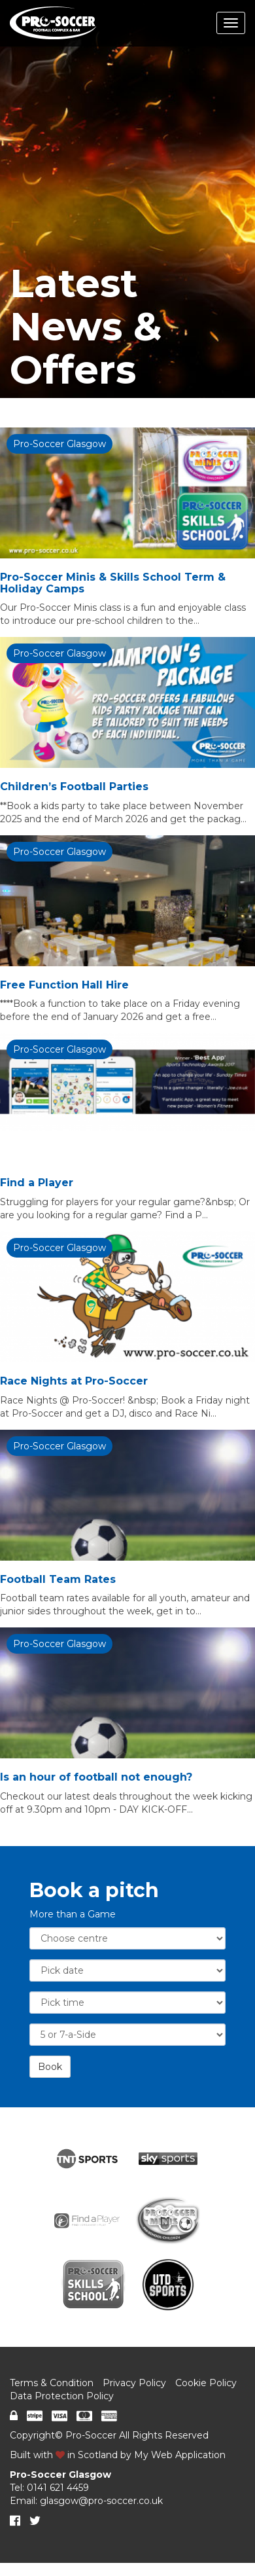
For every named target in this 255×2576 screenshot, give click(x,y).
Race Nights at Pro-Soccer (74, 1381)
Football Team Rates (58, 1579)
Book (50, 2067)
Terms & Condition (52, 2383)
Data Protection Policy (62, 2396)
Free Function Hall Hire (64, 985)
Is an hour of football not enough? (96, 1777)
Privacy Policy (134, 2383)
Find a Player (36, 1182)
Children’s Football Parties (74, 786)
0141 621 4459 (58, 2488)
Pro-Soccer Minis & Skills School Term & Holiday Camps (113, 583)
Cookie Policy (206, 2383)
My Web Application (180, 2455)
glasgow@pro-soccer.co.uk (101, 2501)
